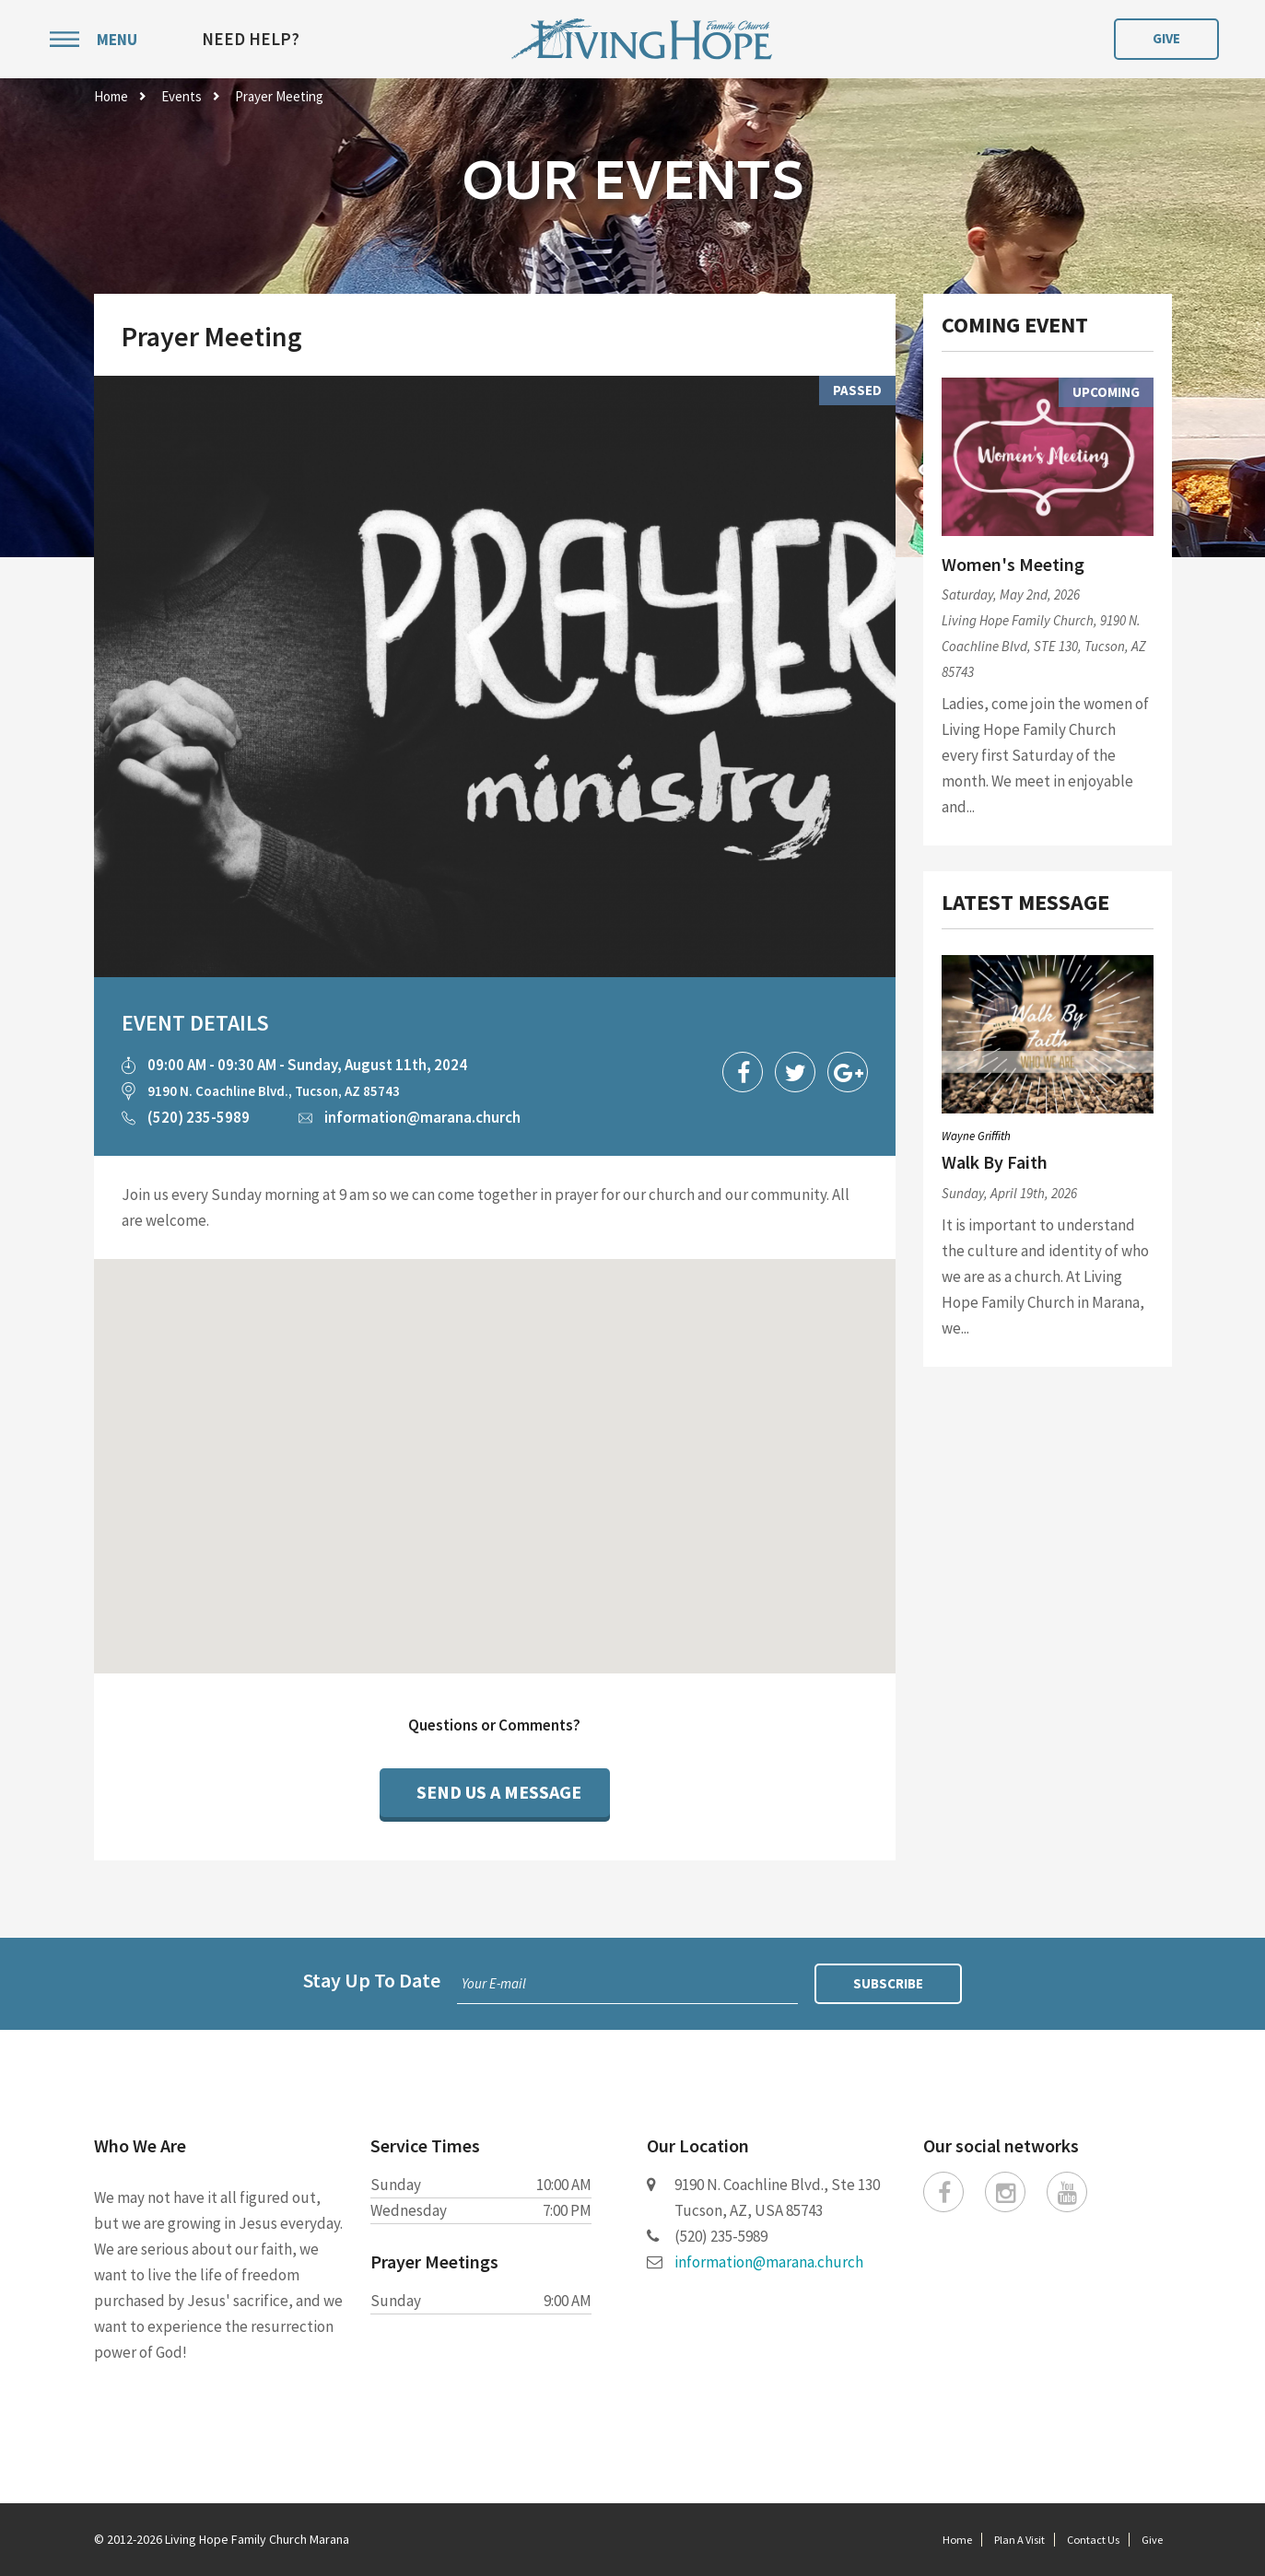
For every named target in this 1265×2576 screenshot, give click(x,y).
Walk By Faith (995, 1161)
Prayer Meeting (279, 96)
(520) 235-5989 (198, 1117)
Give (1166, 38)
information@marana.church (422, 1117)
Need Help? (250, 39)
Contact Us (1093, 2540)
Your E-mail (494, 1983)
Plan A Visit (1019, 2540)
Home (111, 96)
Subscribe (888, 1983)
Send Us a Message (498, 1791)
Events (181, 96)
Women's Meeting (1013, 564)
